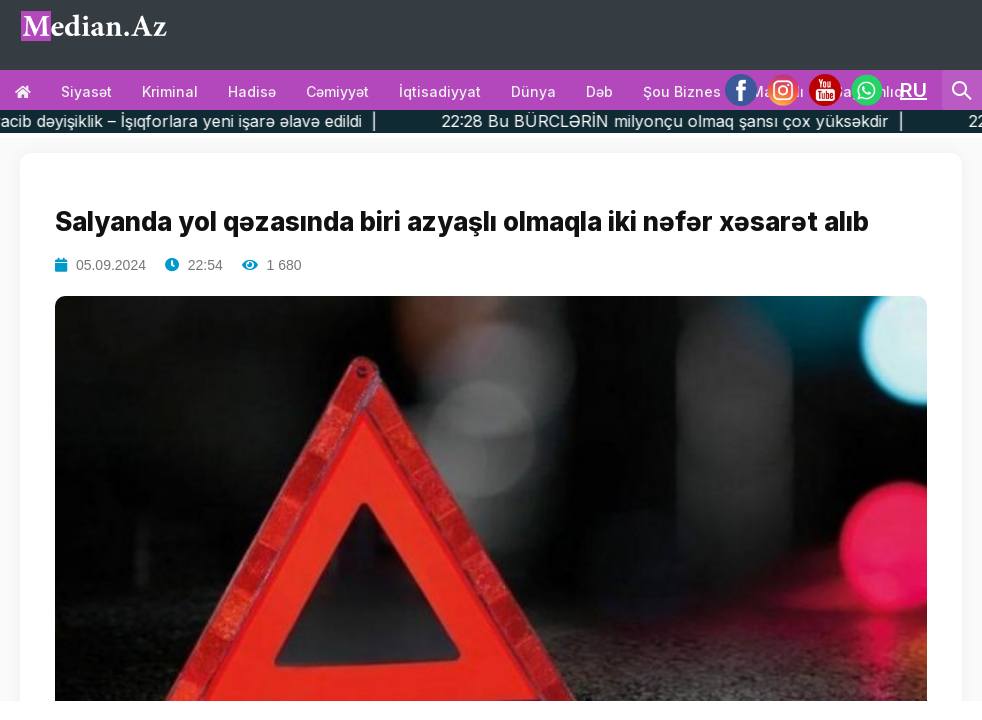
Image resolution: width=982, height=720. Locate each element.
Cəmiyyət (337, 91)
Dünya (533, 91)
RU (913, 90)
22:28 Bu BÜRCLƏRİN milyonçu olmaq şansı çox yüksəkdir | (706, 121)
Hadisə (252, 91)
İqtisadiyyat (440, 91)
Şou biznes (682, 91)
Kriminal (170, 91)
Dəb (599, 91)
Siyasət (86, 91)
